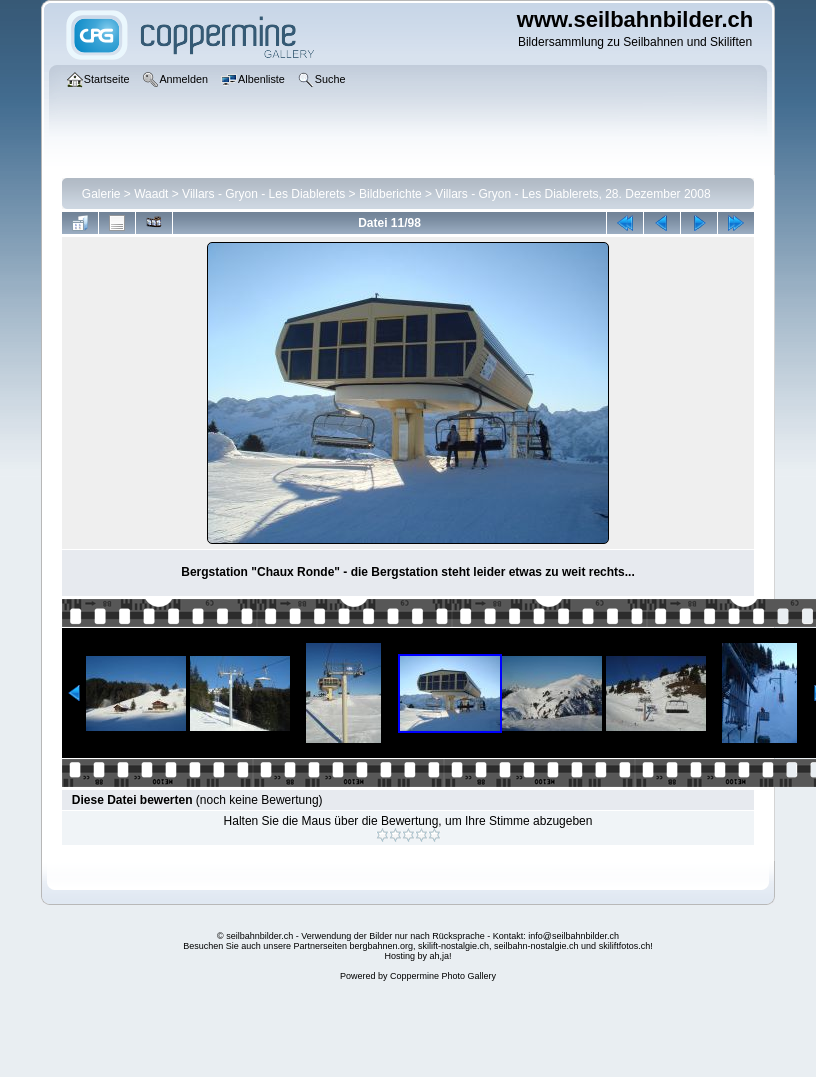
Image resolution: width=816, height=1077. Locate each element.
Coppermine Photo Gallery (443, 976)
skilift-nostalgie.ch (453, 946)
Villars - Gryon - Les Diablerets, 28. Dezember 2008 (572, 194)
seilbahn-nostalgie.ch (536, 946)
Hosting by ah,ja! (417, 956)
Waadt (151, 194)
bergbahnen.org (381, 946)
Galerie (101, 194)
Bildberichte (390, 194)
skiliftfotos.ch (625, 946)
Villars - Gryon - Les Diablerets (263, 194)
